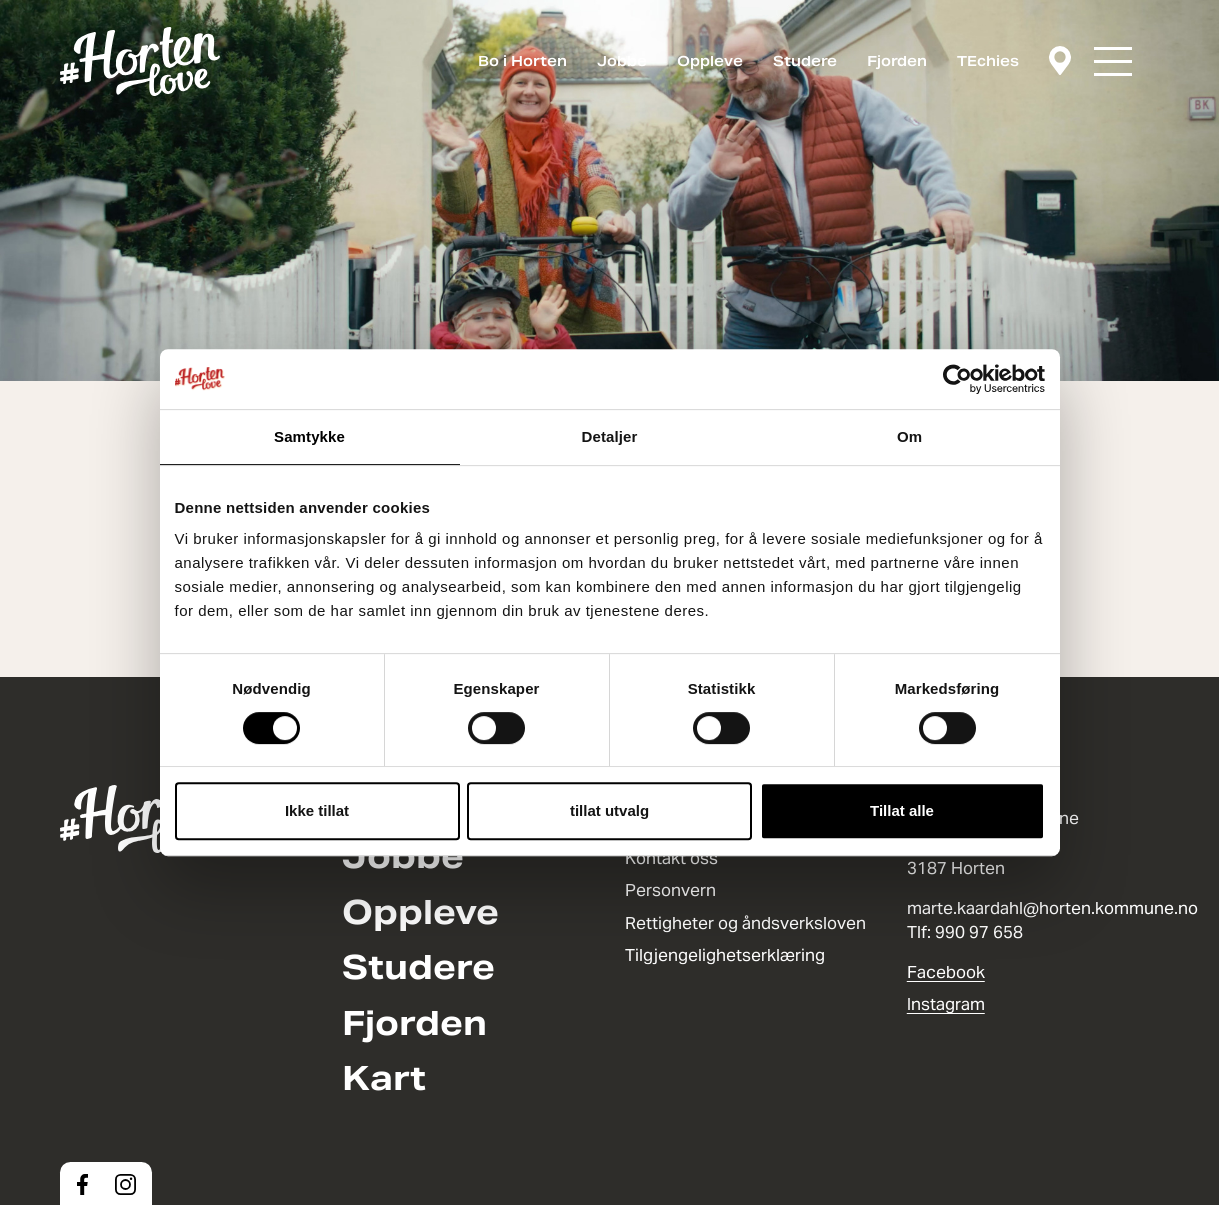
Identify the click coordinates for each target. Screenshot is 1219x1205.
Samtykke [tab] (309, 436)
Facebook (946, 972)
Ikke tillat (317, 810)
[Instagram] (125, 1184)
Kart (384, 1078)
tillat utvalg (609, 810)
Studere (805, 61)
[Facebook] (82, 1184)
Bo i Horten (522, 61)
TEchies (988, 61)
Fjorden (897, 61)
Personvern (670, 890)
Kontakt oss (671, 858)
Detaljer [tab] (610, 436)
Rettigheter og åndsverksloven (745, 923)
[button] (1113, 61)
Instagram (946, 1004)
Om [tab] (909, 436)
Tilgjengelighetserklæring (725, 955)
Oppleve (710, 61)
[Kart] (1060, 62)
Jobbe (622, 61)
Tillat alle (902, 810)
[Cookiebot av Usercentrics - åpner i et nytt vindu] (957, 379)
